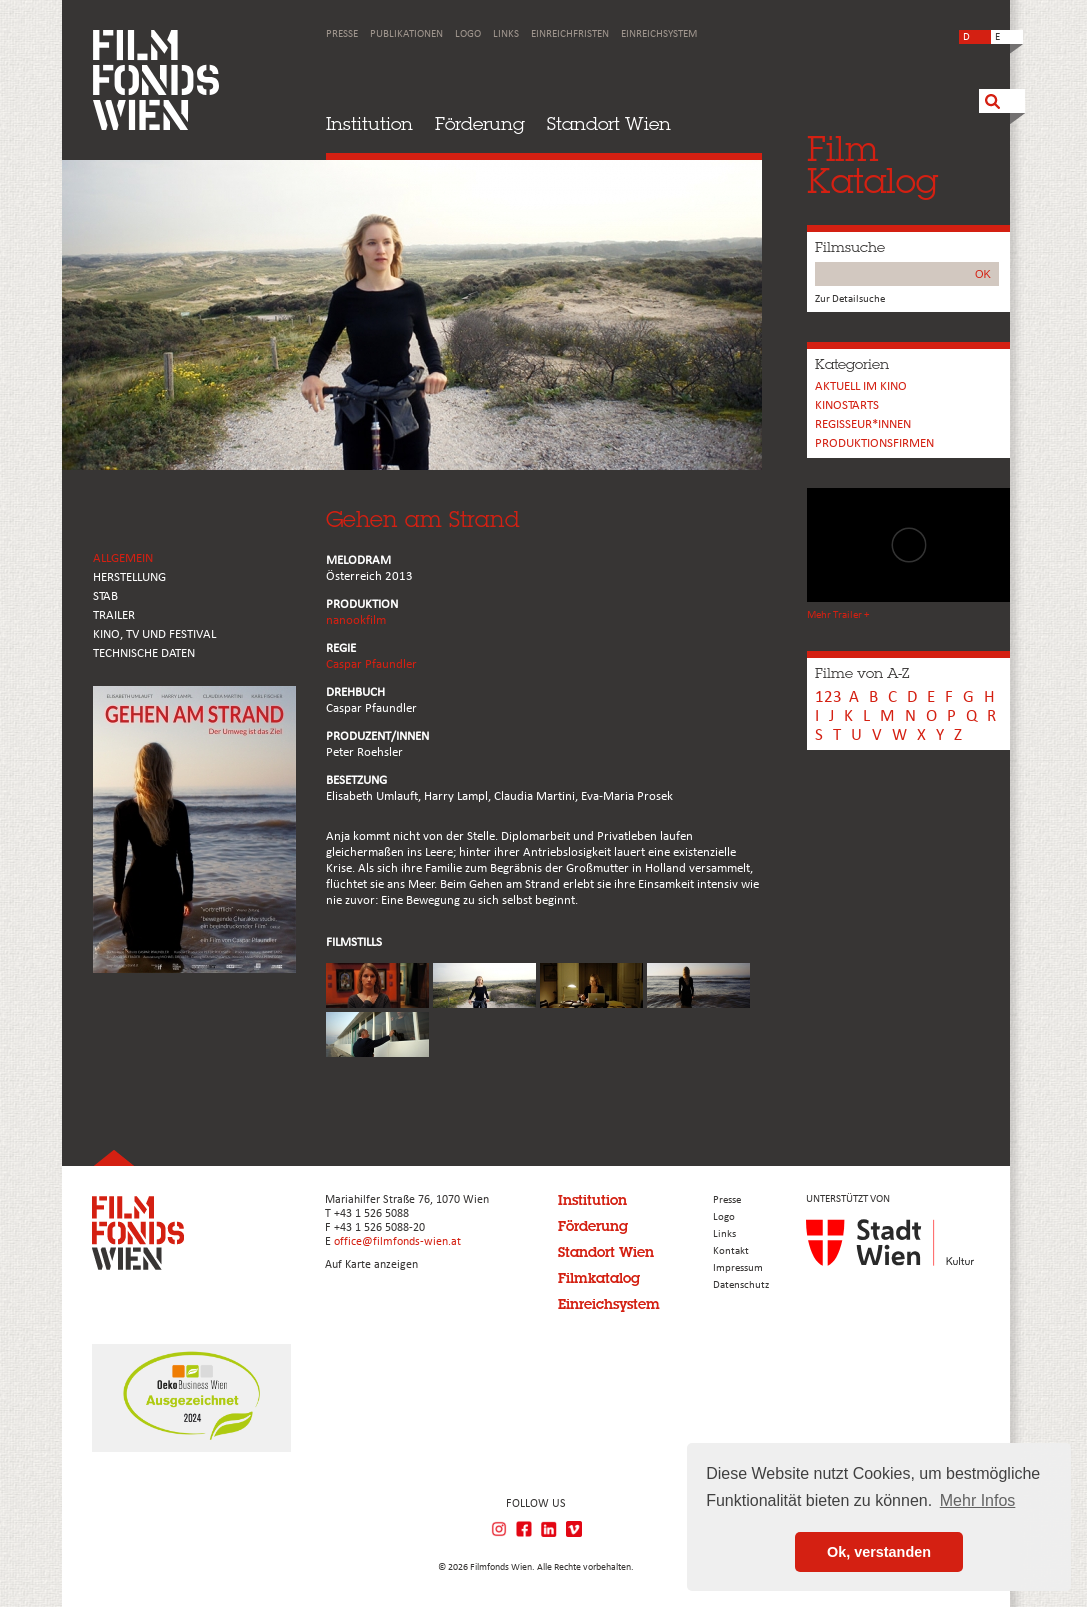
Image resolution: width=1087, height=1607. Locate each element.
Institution (369, 123)
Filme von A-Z (862, 673)
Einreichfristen (570, 34)
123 (828, 697)
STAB (105, 596)
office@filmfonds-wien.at (397, 1242)
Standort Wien (609, 123)
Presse (342, 34)
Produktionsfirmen (874, 443)
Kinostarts (847, 405)
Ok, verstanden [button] (879, 1552)
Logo (468, 34)
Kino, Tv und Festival (154, 634)
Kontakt (731, 1251)
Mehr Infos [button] (978, 1500)
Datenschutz (741, 1285)
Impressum (738, 1268)
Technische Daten (144, 653)
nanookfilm (356, 620)
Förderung (480, 123)
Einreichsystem (659, 34)
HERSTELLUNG (129, 577)
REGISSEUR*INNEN (863, 424)
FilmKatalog (872, 164)
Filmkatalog (599, 1278)
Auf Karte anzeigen (371, 1265)
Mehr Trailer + (838, 615)
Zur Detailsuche (850, 299)
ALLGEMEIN (123, 558)
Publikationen (406, 34)
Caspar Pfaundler (371, 664)
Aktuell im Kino (861, 386)
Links (506, 34)
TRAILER (114, 615)
